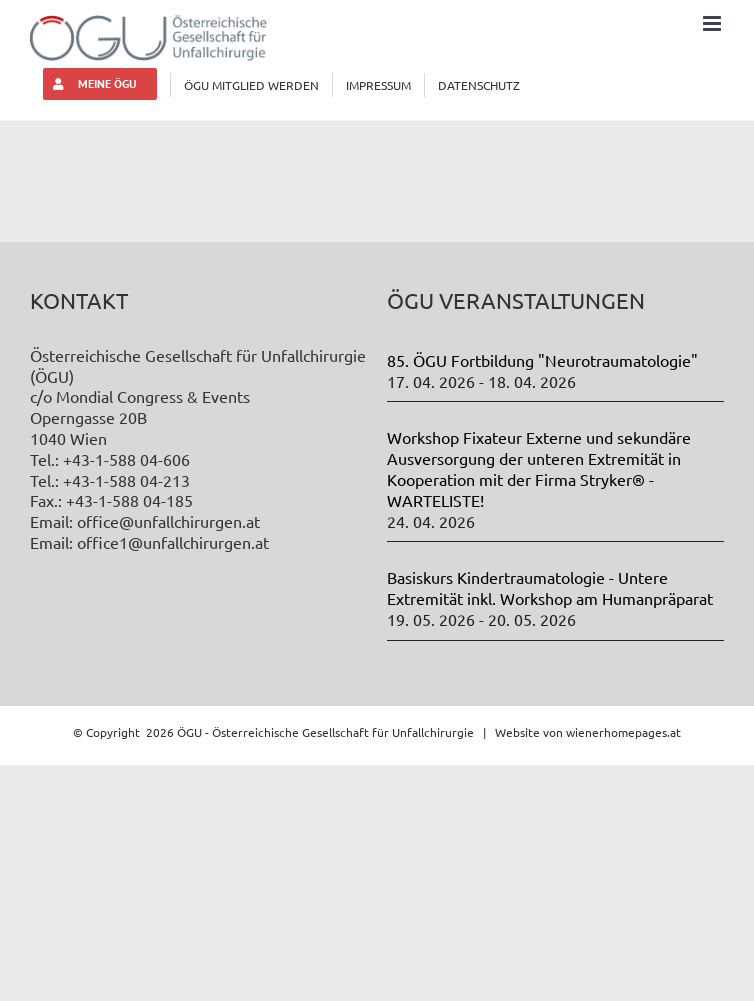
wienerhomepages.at (623, 732)
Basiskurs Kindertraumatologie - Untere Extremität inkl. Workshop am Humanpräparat (550, 587)
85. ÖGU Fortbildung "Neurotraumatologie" (542, 360)
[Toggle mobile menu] (713, 23)
